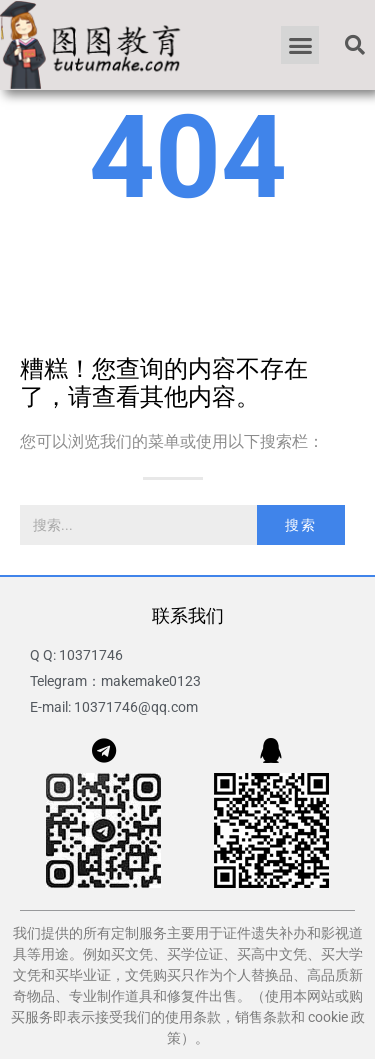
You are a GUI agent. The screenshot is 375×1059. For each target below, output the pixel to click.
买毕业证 (83, 975)
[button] (300, 45)
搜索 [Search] (301, 525)
